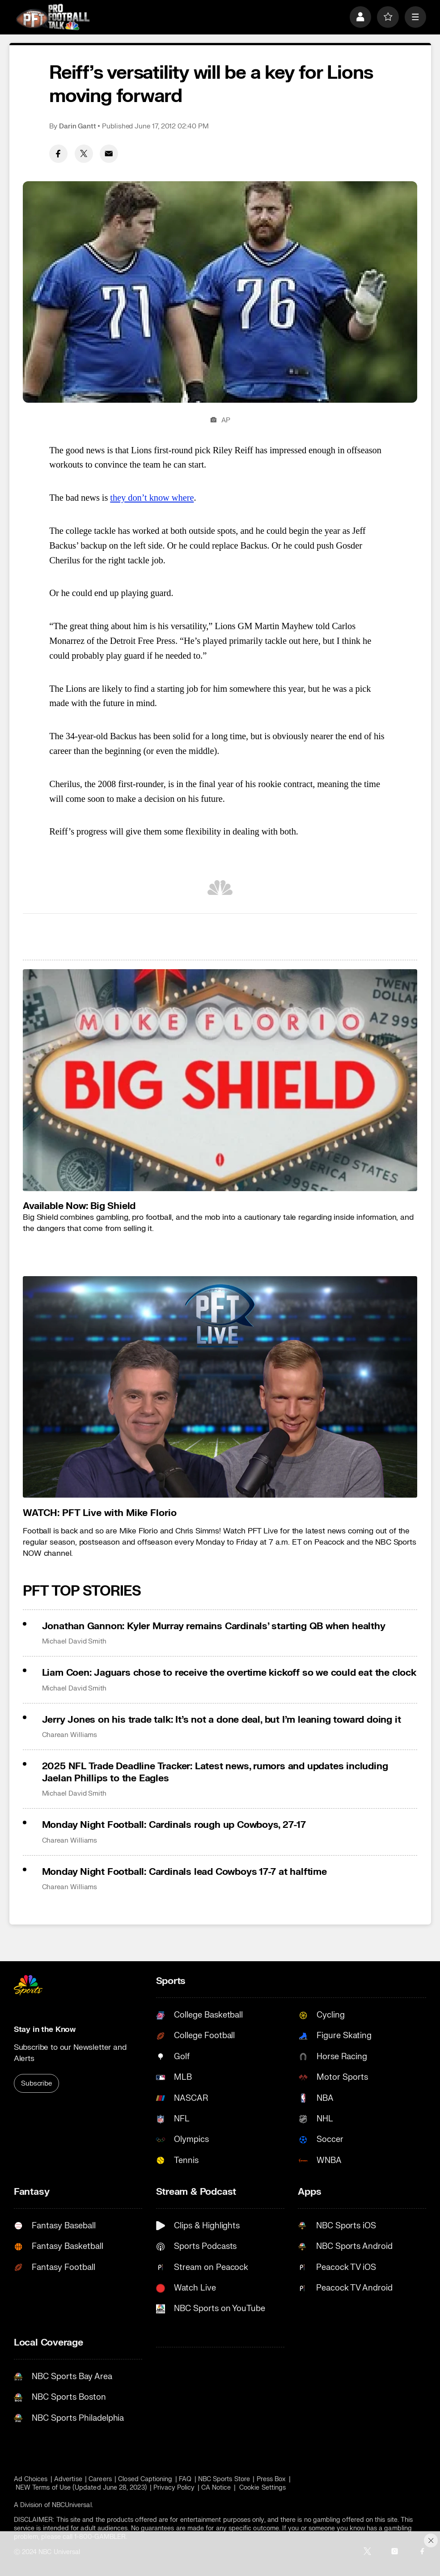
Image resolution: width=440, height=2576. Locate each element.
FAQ (185, 2479)
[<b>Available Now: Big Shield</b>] (220, 1080)
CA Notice (216, 2487)
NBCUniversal (72, 2505)
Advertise (68, 2479)
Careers (100, 2479)
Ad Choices (31, 2479)
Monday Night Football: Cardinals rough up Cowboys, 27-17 (174, 1825)
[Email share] (109, 154)
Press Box (271, 2479)
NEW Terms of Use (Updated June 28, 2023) (81, 2487)
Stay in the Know (45, 2029)
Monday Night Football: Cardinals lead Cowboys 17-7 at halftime (184, 1872)
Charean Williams (69, 1734)
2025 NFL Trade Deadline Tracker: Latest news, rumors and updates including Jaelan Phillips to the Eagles (215, 1772)
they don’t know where (152, 497)
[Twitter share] (84, 154)
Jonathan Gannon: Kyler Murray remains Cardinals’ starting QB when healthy (213, 1626)
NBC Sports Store (224, 2479)
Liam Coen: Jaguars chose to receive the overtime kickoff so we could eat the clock (229, 1673)
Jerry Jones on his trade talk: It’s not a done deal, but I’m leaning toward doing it (221, 1720)
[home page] (53, 17)
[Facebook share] (58, 154)
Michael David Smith (74, 1641)
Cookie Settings (262, 2487)
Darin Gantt (77, 126)
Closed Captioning (145, 2479)
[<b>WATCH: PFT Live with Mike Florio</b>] (220, 1387)
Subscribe (36, 2083)
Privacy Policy (174, 2487)
